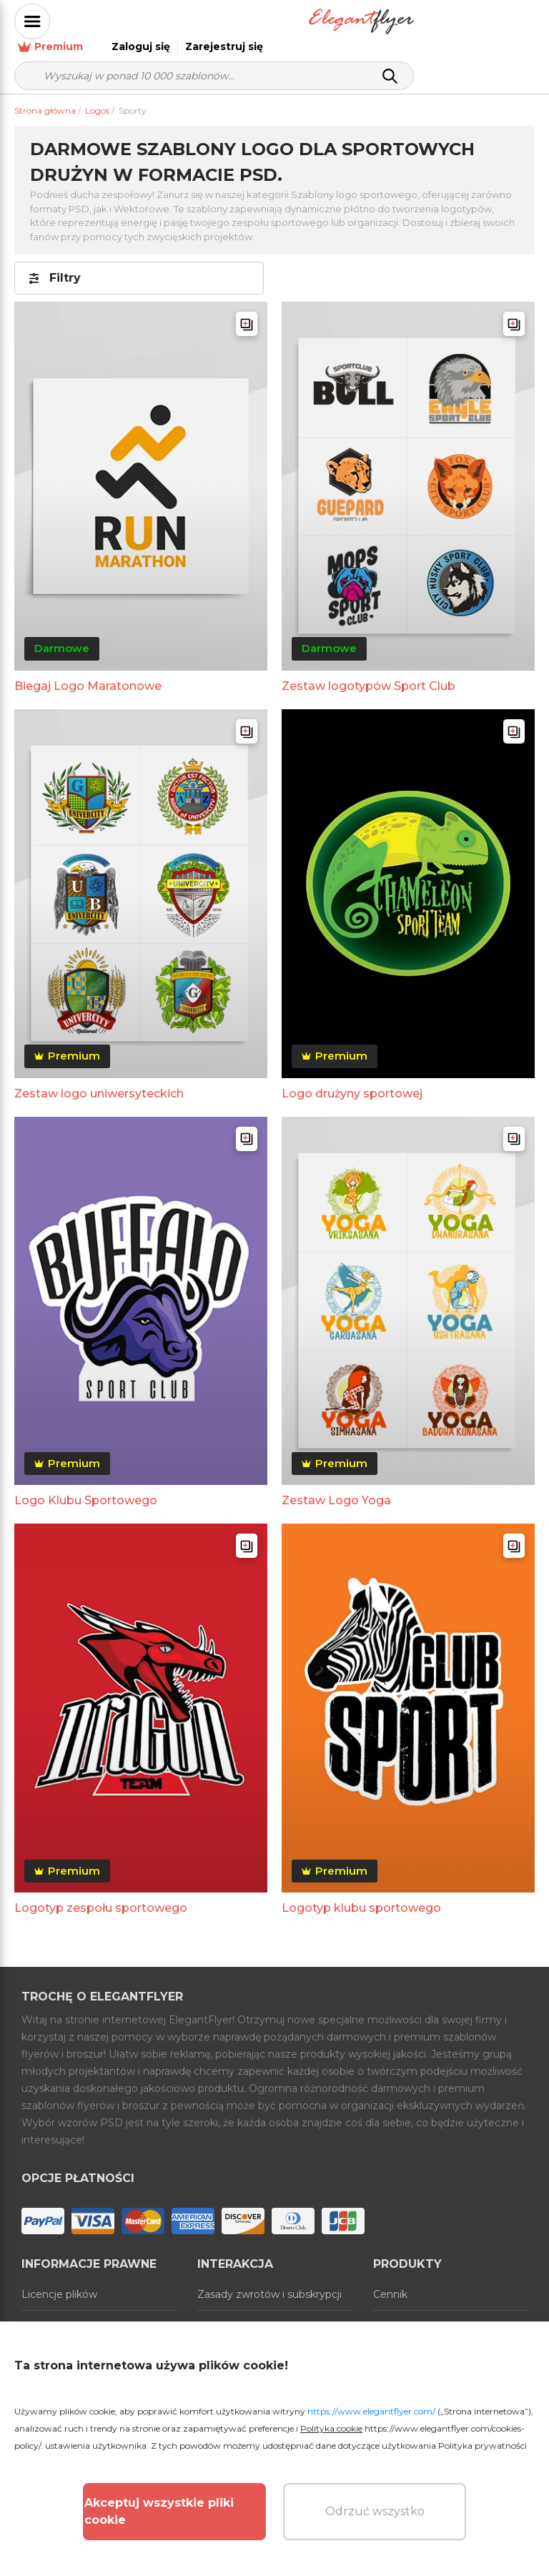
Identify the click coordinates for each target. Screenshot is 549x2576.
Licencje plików (59, 2279)
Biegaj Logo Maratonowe (88, 671)
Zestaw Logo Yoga (336, 1485)
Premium (314, 22)
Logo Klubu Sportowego (85, 1485)
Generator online (414, 2311)
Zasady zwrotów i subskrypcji (269, 2279)
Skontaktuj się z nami (250, 2311)
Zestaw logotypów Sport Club (368, 671)
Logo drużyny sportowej (352, 1078)
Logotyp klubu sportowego (361, 1893)
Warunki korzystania (71, 2311)
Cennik (390, 2279)
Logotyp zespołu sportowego (100, 1893)
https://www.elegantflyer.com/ (371, 2411)
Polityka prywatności (482, 2445)
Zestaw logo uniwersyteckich (99, 1078)
